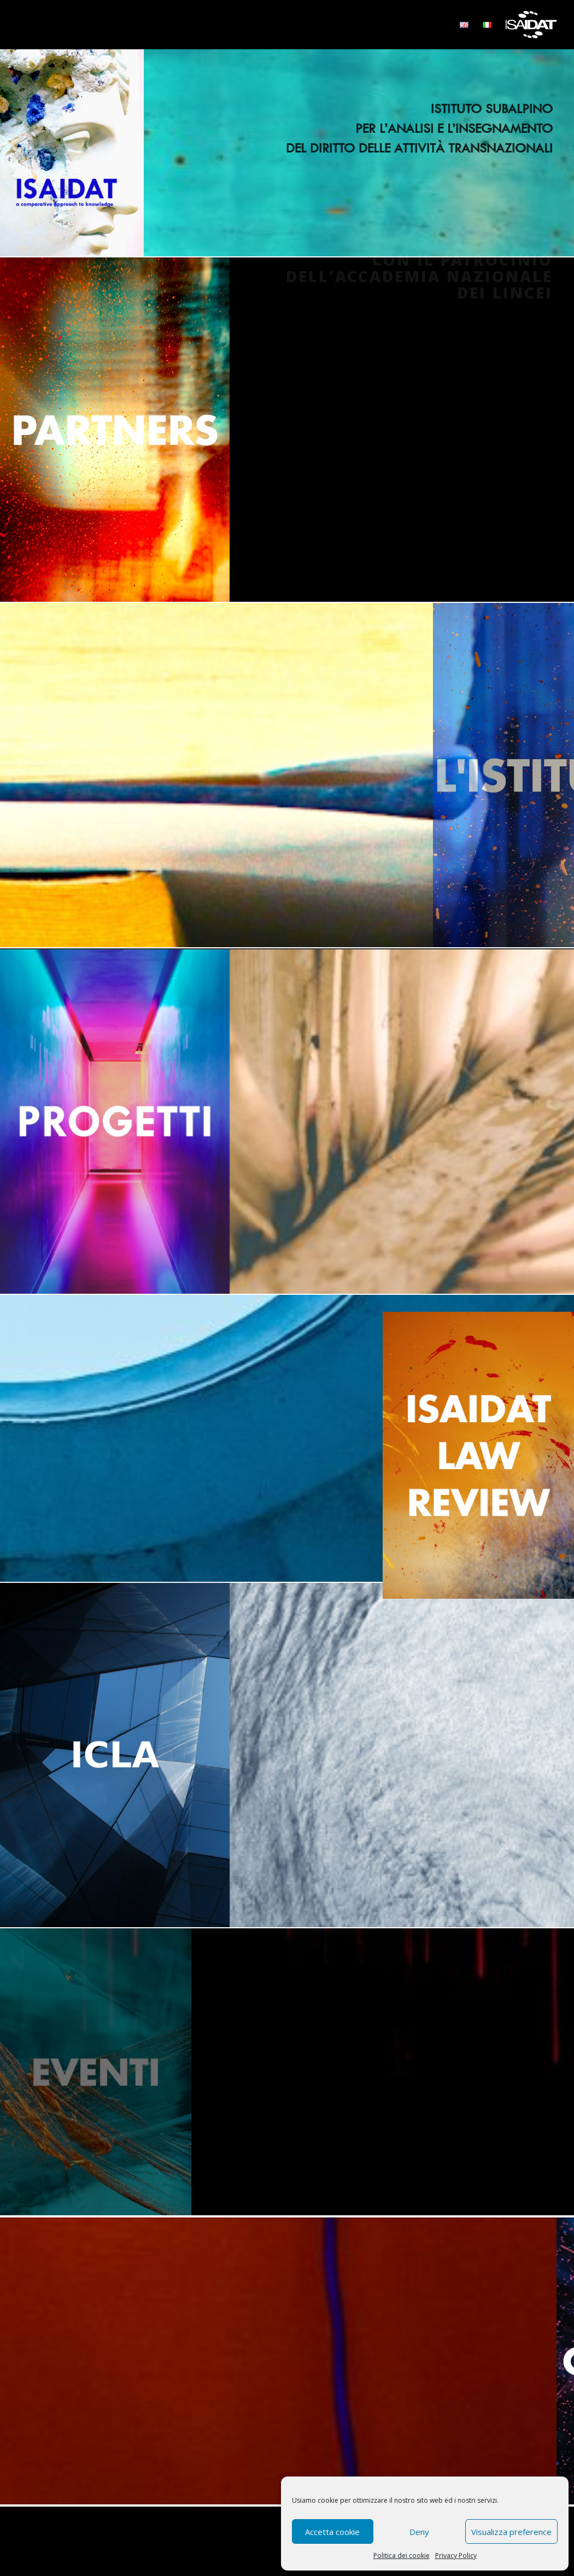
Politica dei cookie (401, 2555)
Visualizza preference (511, 2531)
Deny (419, 2531)
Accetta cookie (332, 2531)
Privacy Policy (456, 2555)
